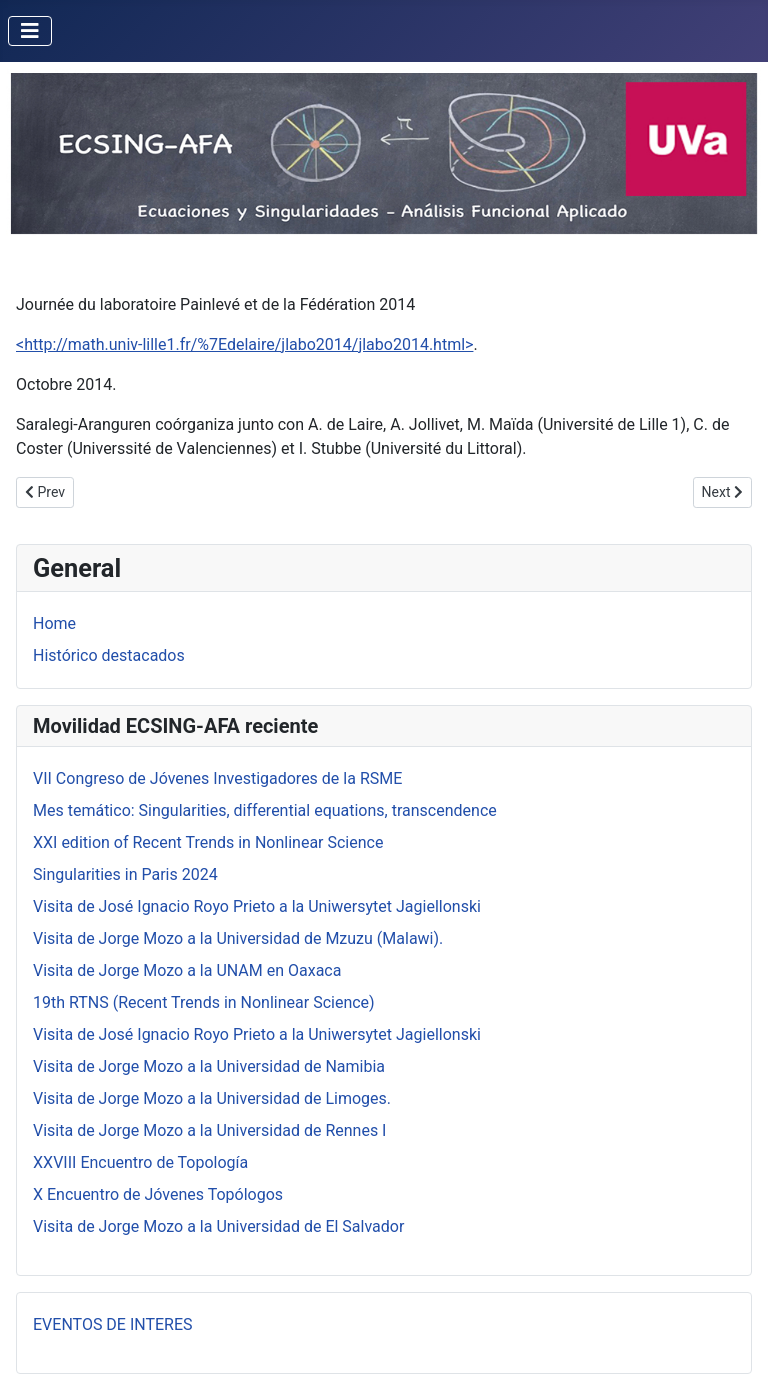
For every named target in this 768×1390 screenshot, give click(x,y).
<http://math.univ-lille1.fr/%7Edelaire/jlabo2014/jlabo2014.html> (244, 344)
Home (54, 623)
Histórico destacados (109, 655)
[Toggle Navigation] (30, 31)
